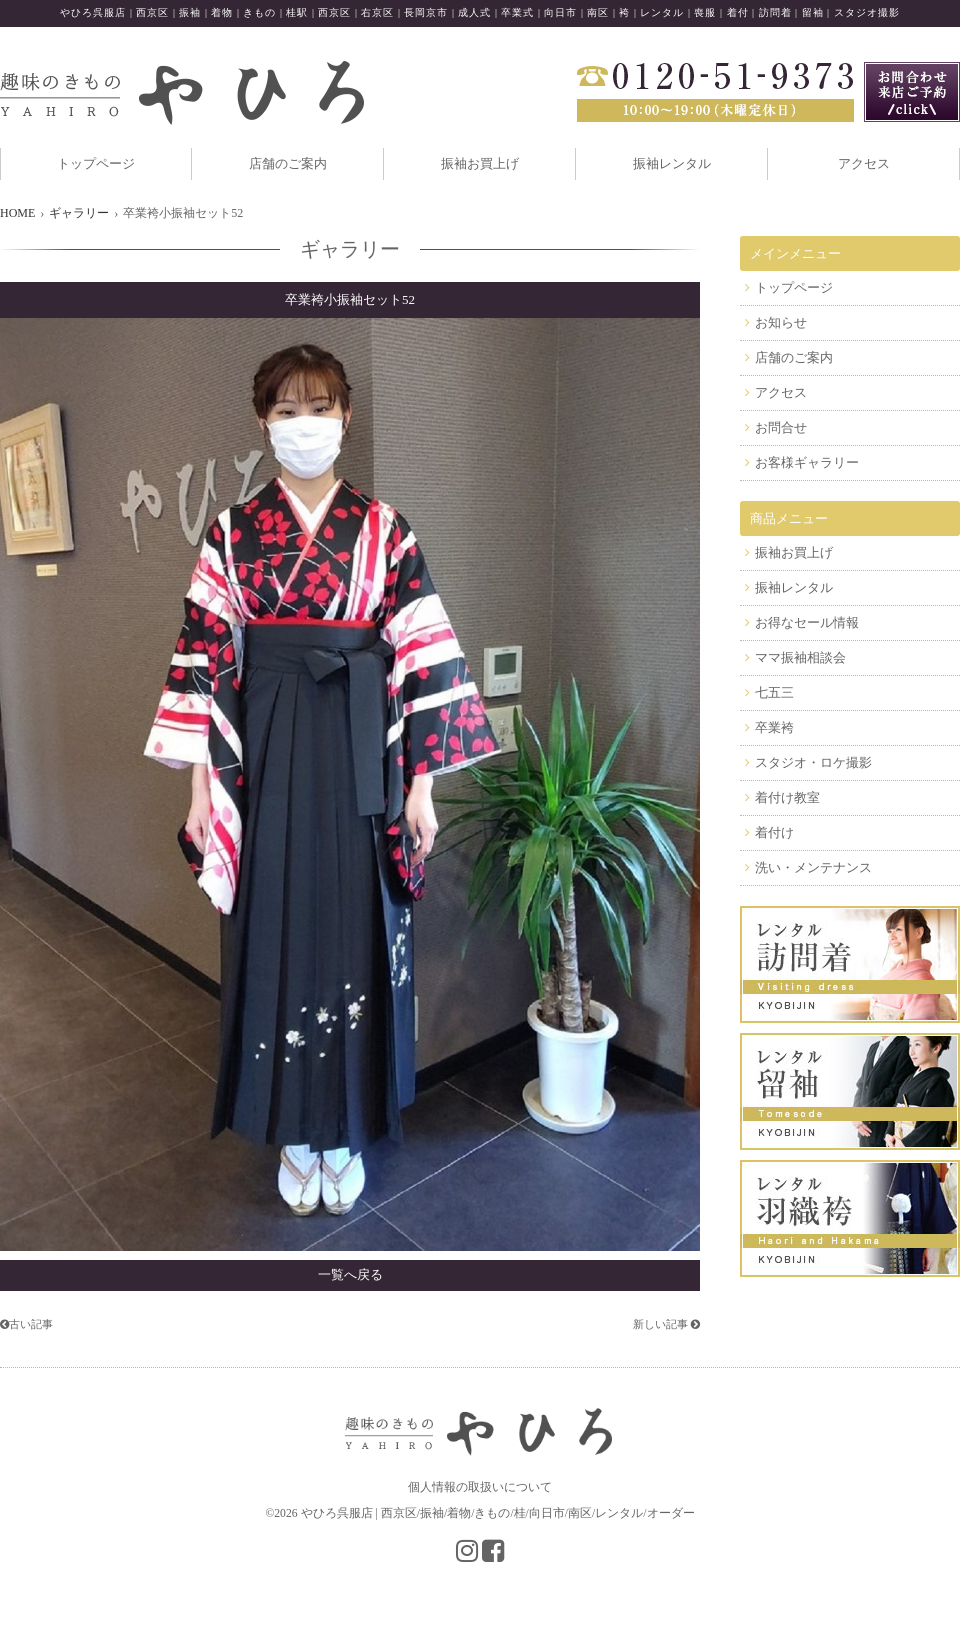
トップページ (96, 163)
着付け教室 (787, 797)
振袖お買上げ (480, 163)
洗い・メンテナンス (813, 867)
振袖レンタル (672, 163)
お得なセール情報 (807, 622)
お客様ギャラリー (807, 462)
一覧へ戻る (350, 1274)
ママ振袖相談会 (800, 657)
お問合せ (781, 427)
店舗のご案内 (288, 163)
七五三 (774, 692)
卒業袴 (774, 727)
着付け (774, 832)
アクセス (864, 163)
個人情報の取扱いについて (480, 1487)
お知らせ (781, 322)
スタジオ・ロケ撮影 (813, 762)
